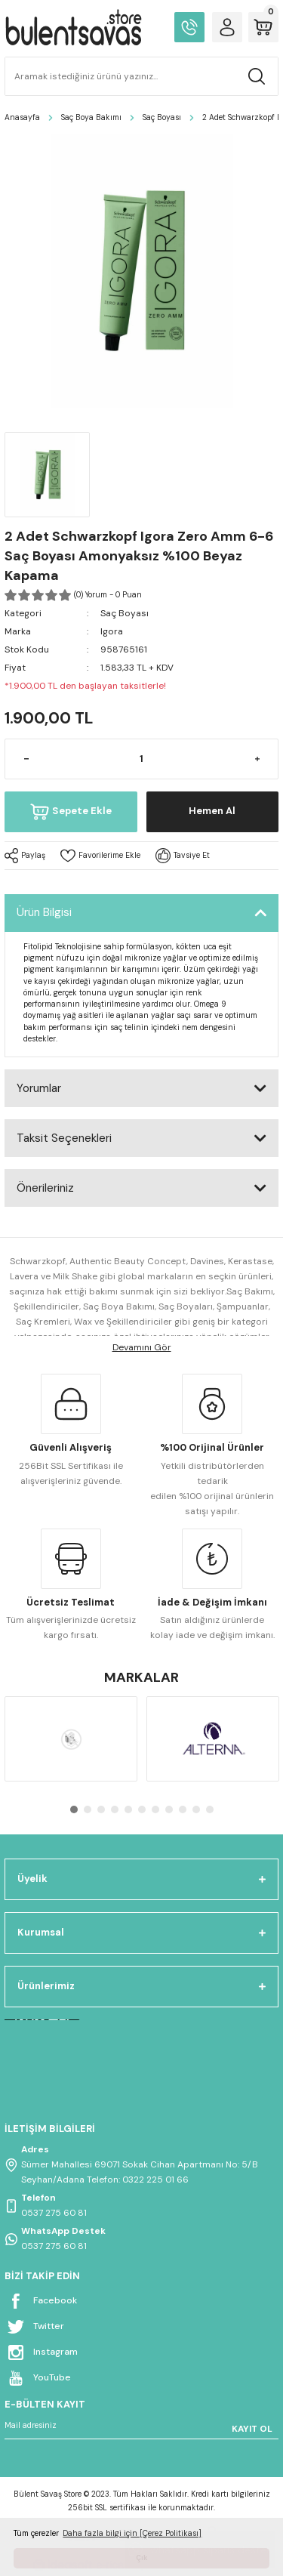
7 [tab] (155, 1809)
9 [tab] (182, 1809)
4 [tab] (114, 1809)
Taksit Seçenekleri (64, 1138)
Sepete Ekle (70, 812)
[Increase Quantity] (257, 759)
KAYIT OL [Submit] (252, 2429)
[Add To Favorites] (100, 855)
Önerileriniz (45, 1187)
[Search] (141, 76)
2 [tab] (87, 1809)
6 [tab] (142, 1809)
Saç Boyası (124, 613)
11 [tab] (210, 1809)
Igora (111, 631)
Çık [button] (141, 2557)
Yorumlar (39, 1088)
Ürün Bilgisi (44, 912)
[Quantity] (141, 759)
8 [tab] (169, 1809)
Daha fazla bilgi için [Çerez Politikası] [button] (132, 2533)
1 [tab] (74, 1809)
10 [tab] (196, 1809)
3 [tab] (101, 1809)
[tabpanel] (71, 1739)
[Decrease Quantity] (26, 759)
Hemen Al (212, 810)
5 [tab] (128, 1809)
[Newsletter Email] (141, 2429)
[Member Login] (227, 27)
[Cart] (263, 27)
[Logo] (73, 27)
